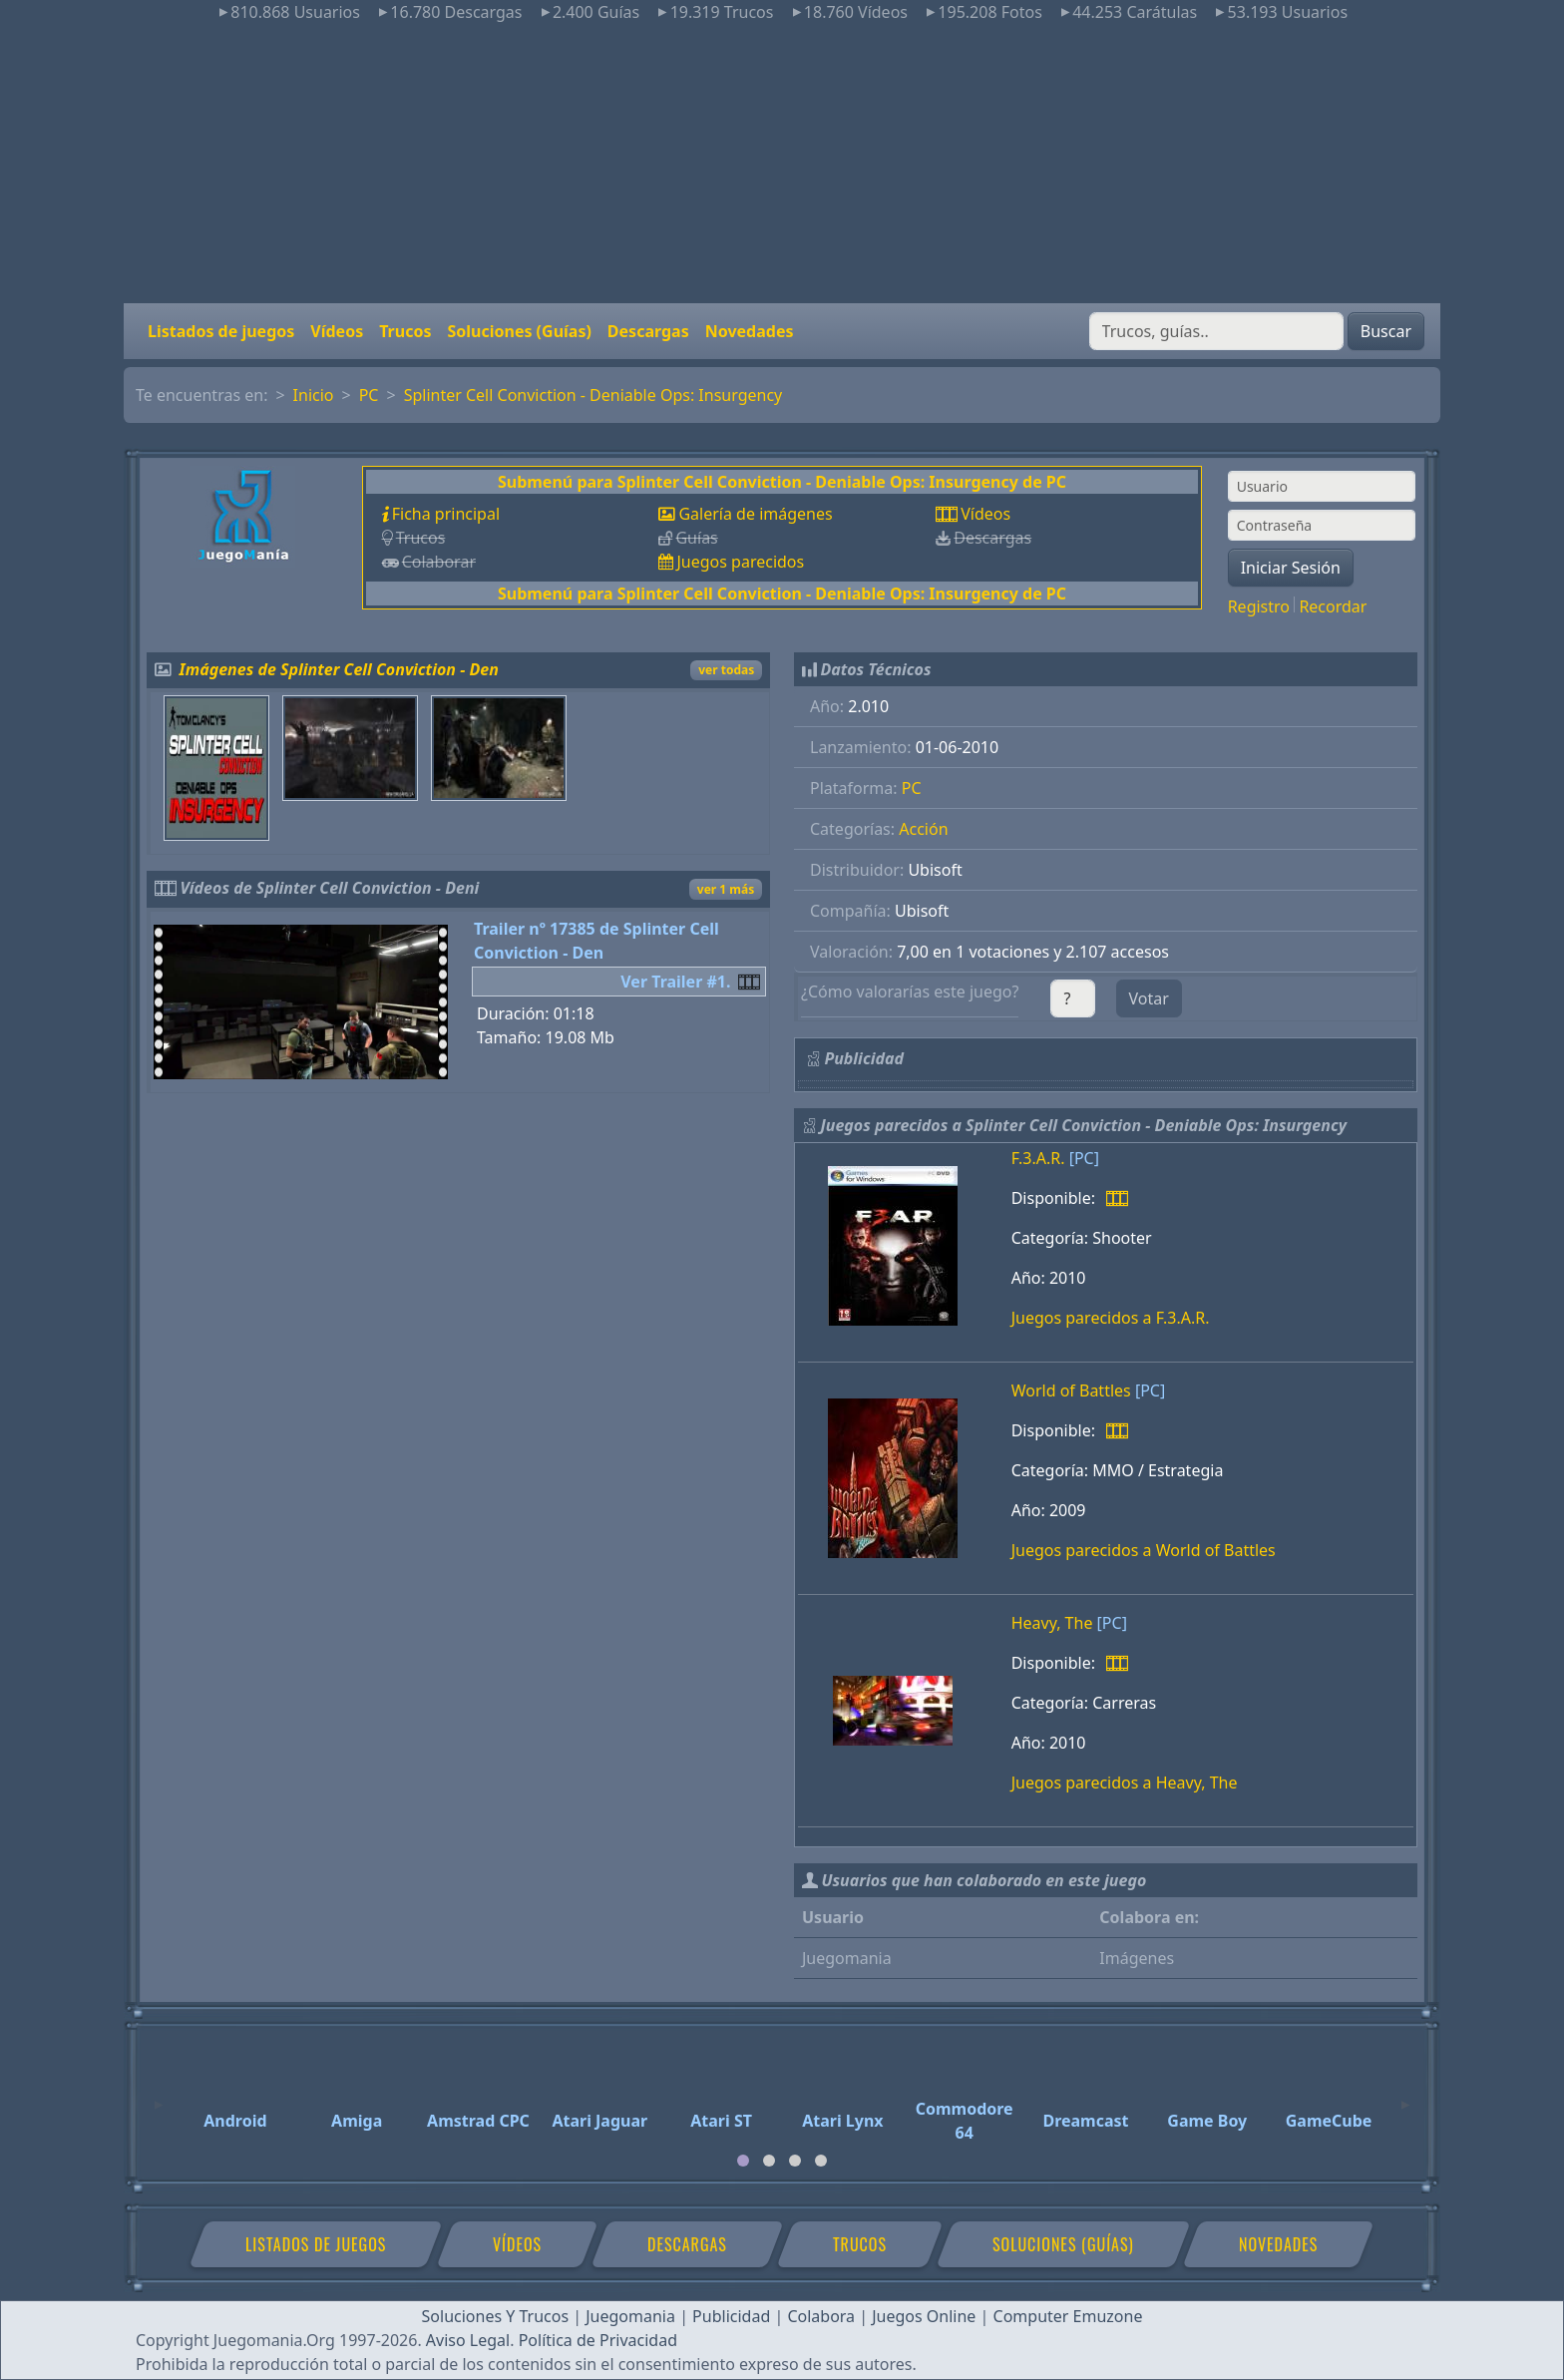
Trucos (405, 331)
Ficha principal (446, 514)
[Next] (1405, 2096)
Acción (923, 829)
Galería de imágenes (755, 514)
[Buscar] (1216, 331)
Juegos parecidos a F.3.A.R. (1110, 1318)
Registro (1259, 606)
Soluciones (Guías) (518, 331)
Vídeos (336, 331)
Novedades (749, 331)
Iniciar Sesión (1291, 568)
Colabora (821, 2316)
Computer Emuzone (1068, 2316)
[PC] (1084, 1158)
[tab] (743, 2161)
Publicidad (731, 2316)
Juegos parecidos (740, 562)
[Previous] (159, 2096)
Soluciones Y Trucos (496, 2316)
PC (369, 395)
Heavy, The (1052, 1623)
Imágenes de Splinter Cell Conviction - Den (339, 669)
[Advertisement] (782, 163)
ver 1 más (725, 889)
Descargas (648, 331)
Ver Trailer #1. (675, 981)
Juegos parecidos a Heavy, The (1124, 1782)
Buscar (1386, 331)
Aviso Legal (468, 2340)
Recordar (1333, 606)
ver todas (726, 669)
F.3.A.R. (1038, 1158)
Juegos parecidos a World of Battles (1143, 1550)
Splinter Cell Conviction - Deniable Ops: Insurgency (593, 395)
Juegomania (630, 2316)
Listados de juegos (221, 331)
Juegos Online (924, 2316)
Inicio (313, 395)
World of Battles (1071, 1390)
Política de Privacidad (598, 2340)
